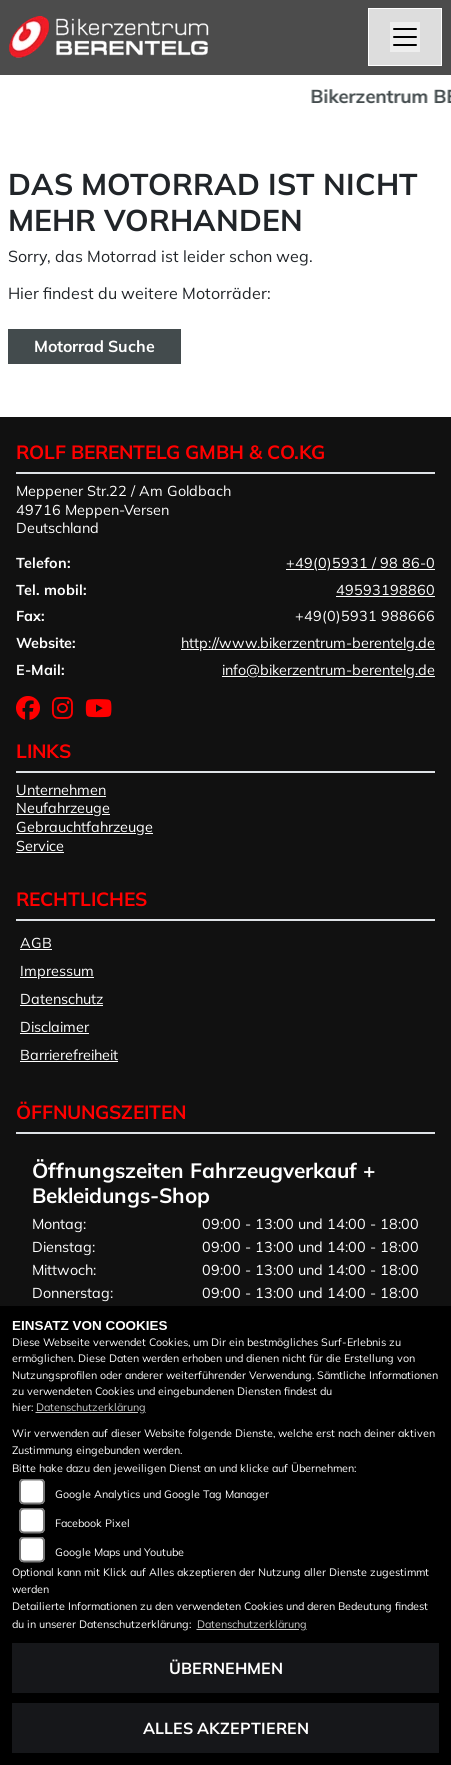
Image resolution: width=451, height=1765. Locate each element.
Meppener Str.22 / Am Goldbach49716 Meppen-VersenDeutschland (123, 509)
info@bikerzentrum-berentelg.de (328, 670)
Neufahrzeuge (63, 808)
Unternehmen (61, 790)
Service (40, 846)
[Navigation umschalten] (405, 37)
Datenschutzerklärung (91, 1407)
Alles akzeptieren (226, 1728)
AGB (36, 943)
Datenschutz (61, 999)
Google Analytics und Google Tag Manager (162, 1494)
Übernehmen (226, 1668)
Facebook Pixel (92, 1523)
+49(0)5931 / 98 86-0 (360, 563)
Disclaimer (54, 1027)
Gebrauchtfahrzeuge (84, 827)
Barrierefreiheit (69, 1055)
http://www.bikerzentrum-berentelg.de (308, 643)
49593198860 (385, 590)
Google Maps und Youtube (119, 1552)
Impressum (57, 971)
